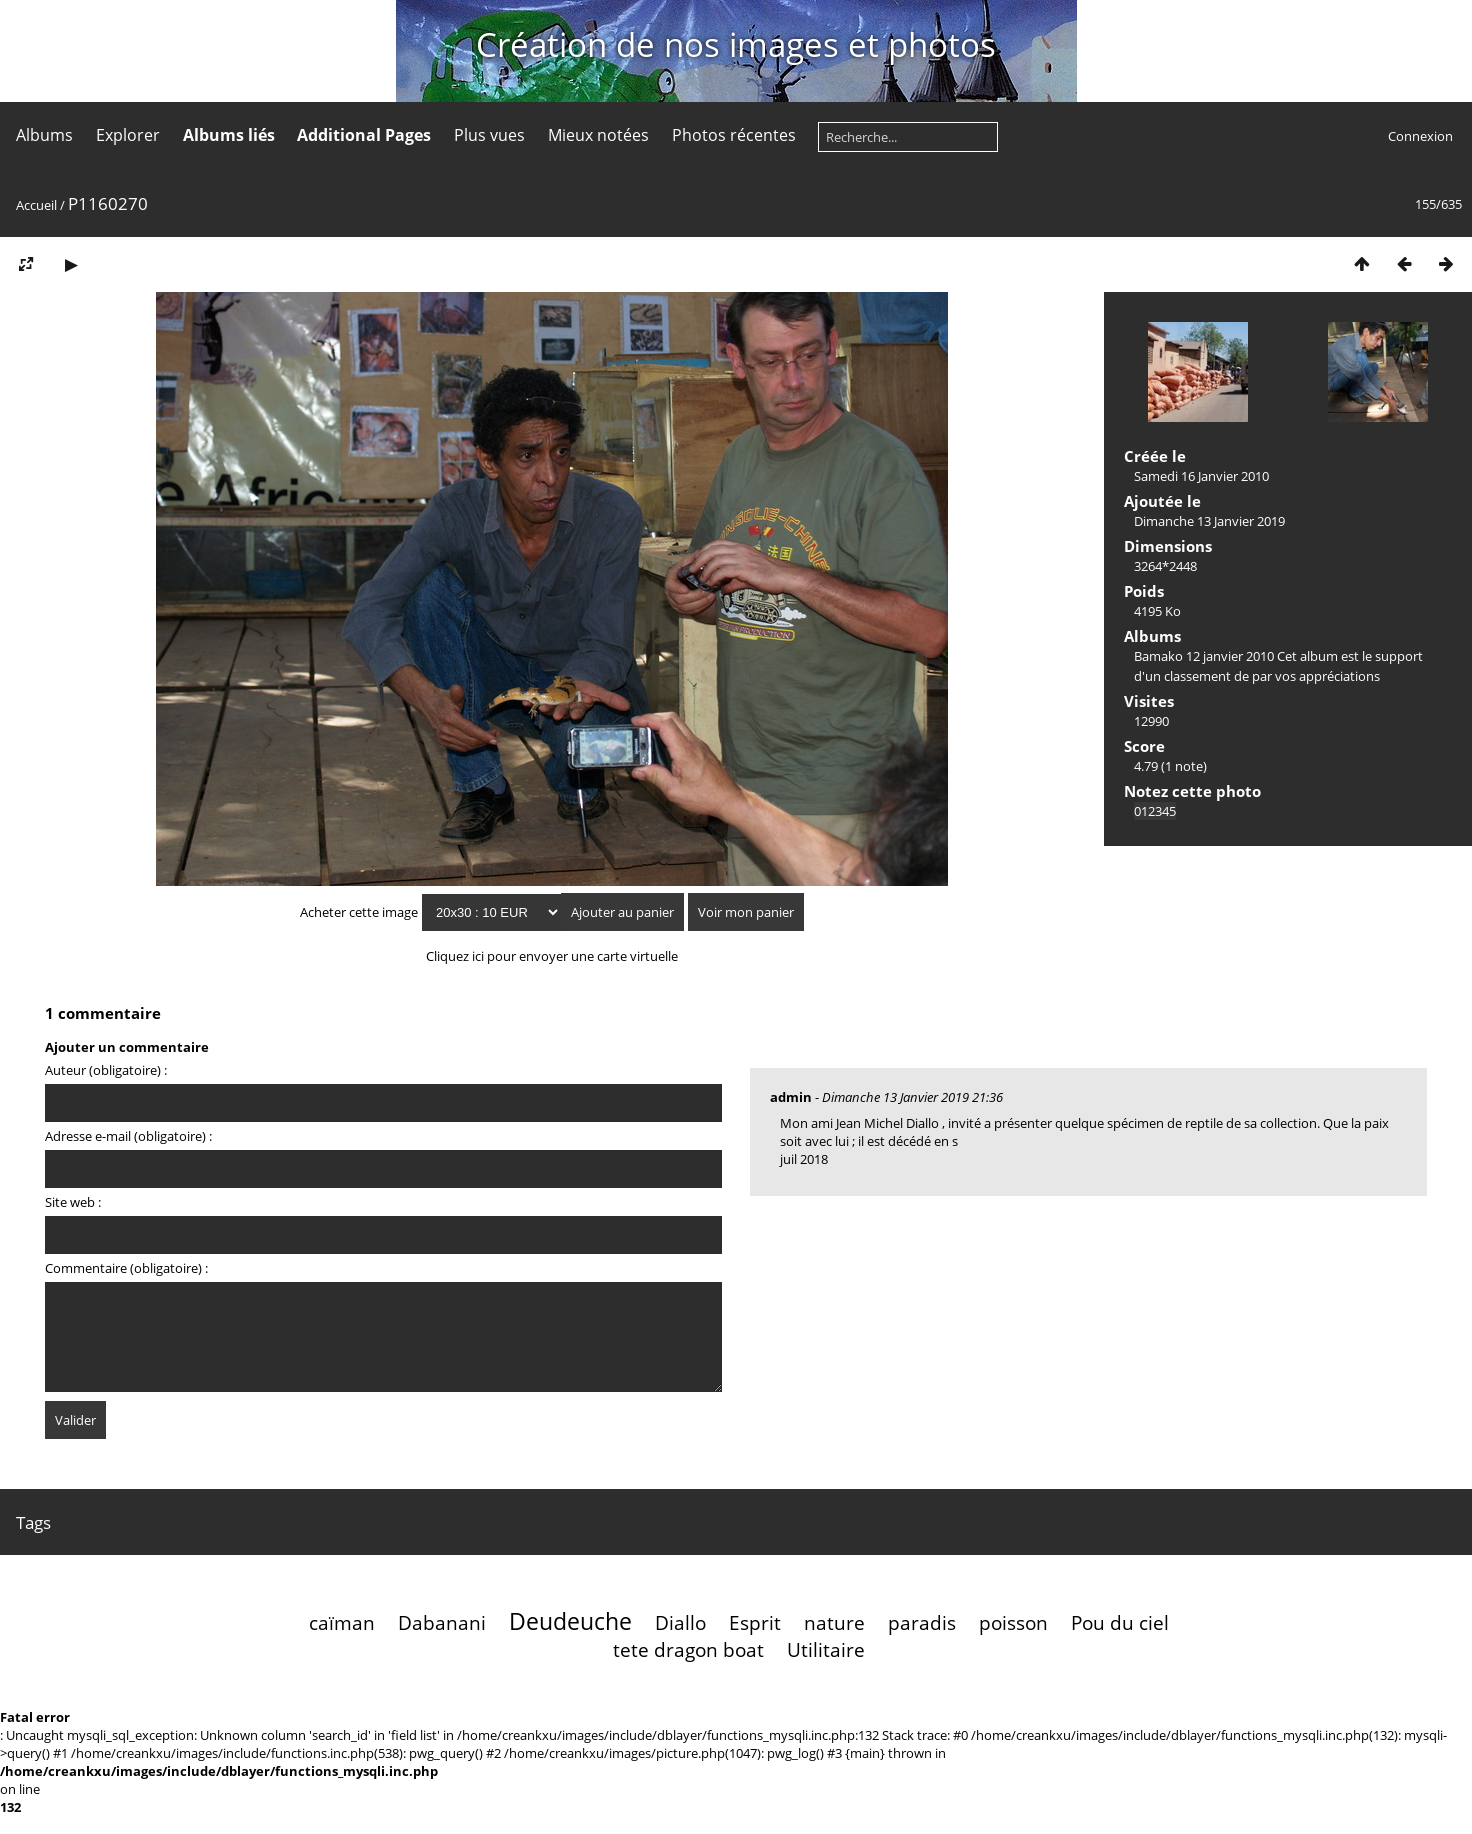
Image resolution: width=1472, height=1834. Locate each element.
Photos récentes (734, 135)
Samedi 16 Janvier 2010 (1201, 476)
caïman (342, 1622)
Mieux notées (598, 135)
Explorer (128, 135)
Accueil (36, 205)
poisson (1013, 1622)
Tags (33, 1522)
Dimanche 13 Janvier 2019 (1209, 521)
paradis (922, 1622)
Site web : (73, 1202)
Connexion (1420, 136)
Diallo (680, 1622)
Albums (44, 135)
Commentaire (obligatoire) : (126, 1268)
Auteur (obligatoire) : (106, 1070)
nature (834, 1622)
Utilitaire (826, 1649)
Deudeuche (570, 1621)
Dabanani (442, 1622)
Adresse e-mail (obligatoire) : (128, 1136)
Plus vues (489, 135)
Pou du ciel (1120, 1622)
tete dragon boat (688, 1649)
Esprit (755, 1622)
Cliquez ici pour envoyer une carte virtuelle (552, 956)
